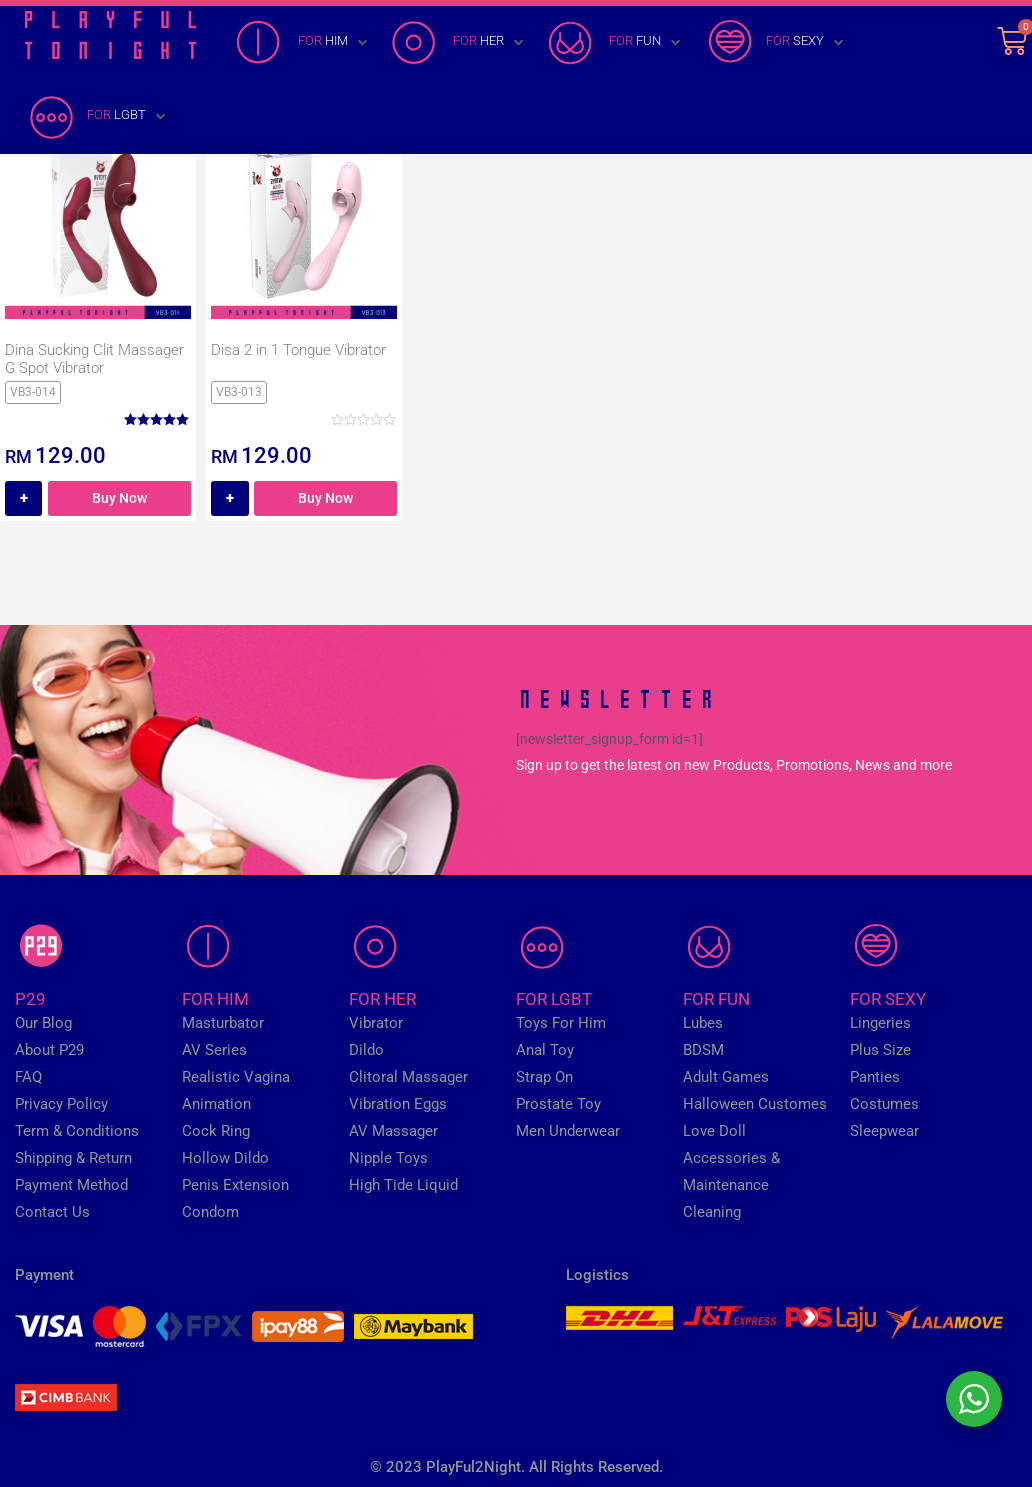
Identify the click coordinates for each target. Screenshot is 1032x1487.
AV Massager (393, 1131)
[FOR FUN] (615, 43)
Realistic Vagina (236, 1077)
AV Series (214, 1050)
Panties (875, 1077)
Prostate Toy (558, 1104)
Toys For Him (561, 1023)
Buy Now (119, 498)
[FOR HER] (459, 43)
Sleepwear (884, 1131)
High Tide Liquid (403, 1185)
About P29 (49, 1050)
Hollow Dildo (225, 1158)
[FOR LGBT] (97, 117)
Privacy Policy (61, 1104)
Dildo (366, 1050)
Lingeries (880, 1023)
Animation (216, 1104)
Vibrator (376, 1023)
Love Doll (714, 1131)
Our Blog (43, 1023)
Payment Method (71, 1185)
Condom (210, 1212)
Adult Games (726, 1077)
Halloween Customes (755, 1104)
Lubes (703, 1023)
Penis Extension (235, 1185)
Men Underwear (568, 1131)
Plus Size (880, 1050)
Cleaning (712, 1212)
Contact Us (52, 1212)
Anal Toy (545, 1050)
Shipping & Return (73, 1158)
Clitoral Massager (408, 1077)
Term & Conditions (77, 1131)
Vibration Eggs (398, 1104)
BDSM (703, 1050)
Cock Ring (216, 1131)
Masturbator (223, 1023)
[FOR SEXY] (775, 43)
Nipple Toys (388, 1158)
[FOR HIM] (303, 43)
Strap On (544, 1077)
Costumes (884, 1104)
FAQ (28, 1077)
